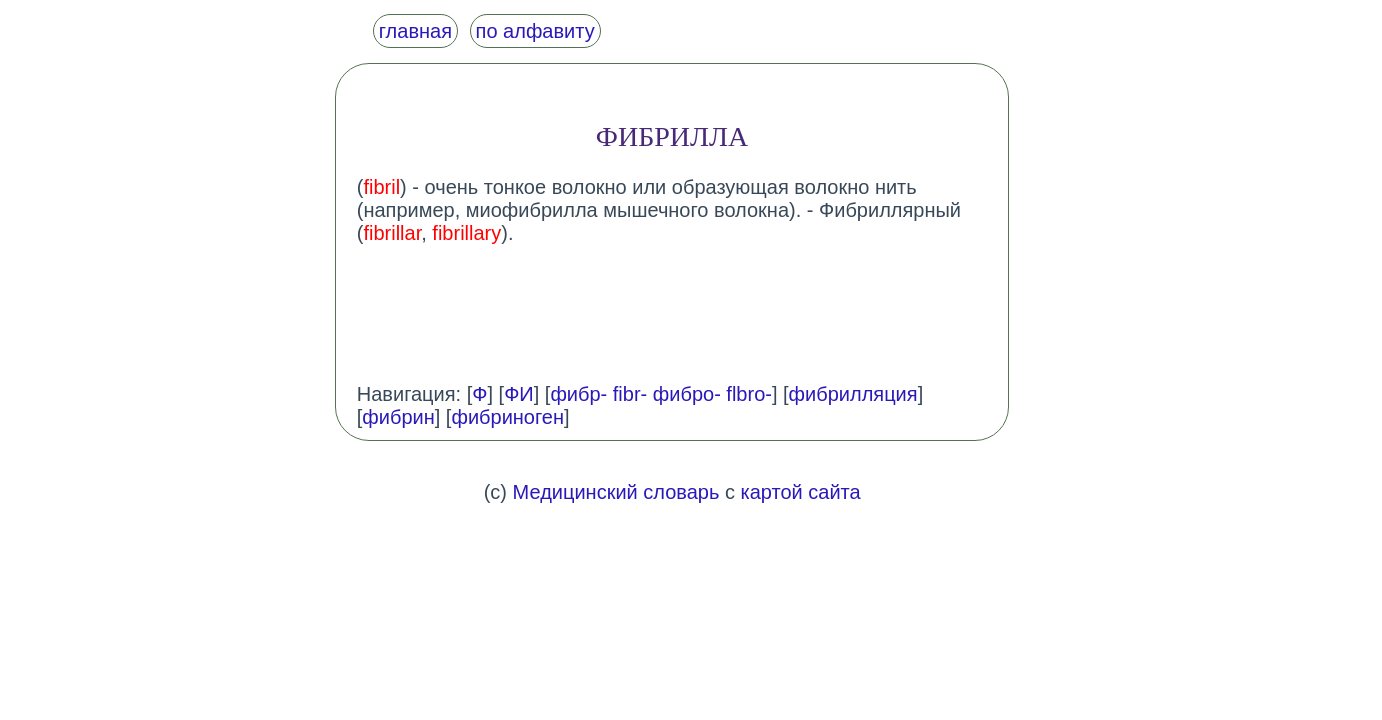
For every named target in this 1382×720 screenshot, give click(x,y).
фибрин (398, 417)
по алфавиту (535, 31)
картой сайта (801, 492)
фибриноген (507, 417)
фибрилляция (853, 394)
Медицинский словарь (616, 492)
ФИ (519, 394)
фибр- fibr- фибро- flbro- (661, 394)
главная (415, 31)
